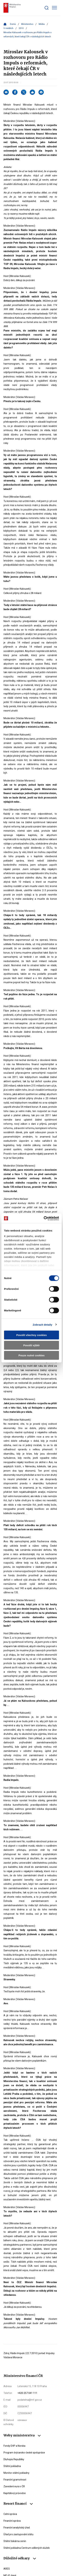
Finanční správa (12, 2520)
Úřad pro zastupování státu (18, 2534)
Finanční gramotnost (15, 2479)
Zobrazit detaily (42, 1324)
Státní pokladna (12, 2466)
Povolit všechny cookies (31, 1335)
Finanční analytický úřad (17, 2527)
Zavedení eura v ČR (14, 2486)
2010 (21, 28)
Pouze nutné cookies (31, 1355)
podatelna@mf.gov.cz (30, 2399)
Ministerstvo (27, 24)
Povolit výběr (31, 1345)
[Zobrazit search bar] (46, 8)
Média (42, 24)
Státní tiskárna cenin (15, 2541)
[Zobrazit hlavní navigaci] (54, 7)
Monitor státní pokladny (16, 2472)
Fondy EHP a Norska (14, 2445)
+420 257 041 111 (27, 2393)
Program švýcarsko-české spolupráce (24, 2452)
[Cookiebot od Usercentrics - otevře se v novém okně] (44, 1218)
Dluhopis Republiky (14, 2459)
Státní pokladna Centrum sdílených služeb (27, 2547)
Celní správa (10, 2514)
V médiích (8, 28)
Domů (13, 24)
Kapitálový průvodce (15, 2493)
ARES (7, 2568)
